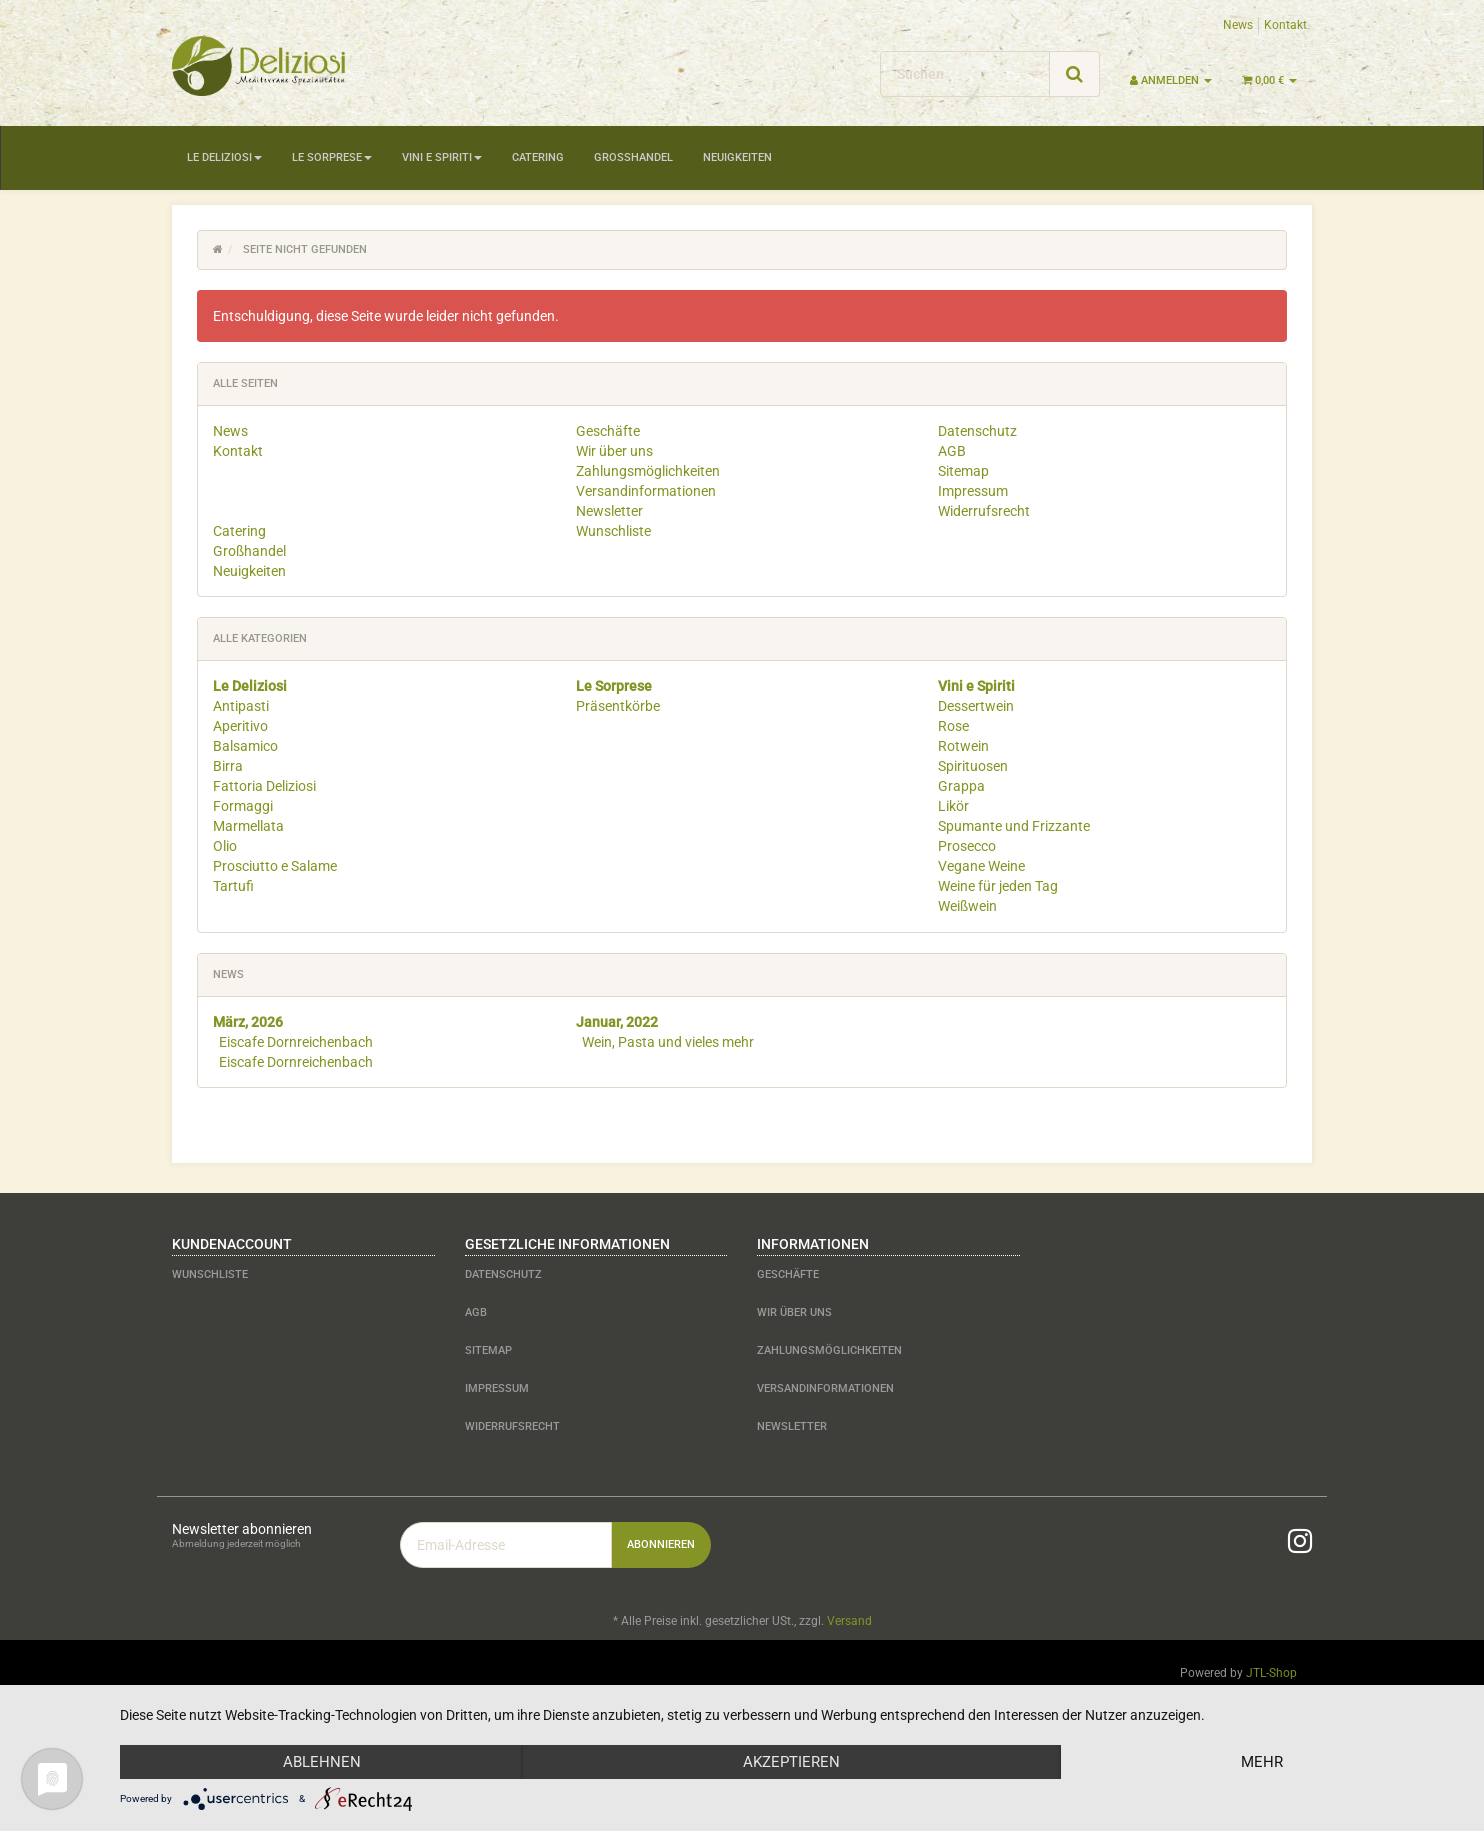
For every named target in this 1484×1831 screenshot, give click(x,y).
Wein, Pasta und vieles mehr (668, 1042)
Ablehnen (322, 1762)
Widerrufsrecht (984, 511)
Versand (849, 1621)
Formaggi (243, 806)
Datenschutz (977, 431)
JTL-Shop (1271, 1673)
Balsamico (245, 746)
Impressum (973, 491)
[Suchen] (965, 74)
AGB (952, 451)
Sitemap (963, 471)
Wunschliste (613, 531)
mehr (1262, 1762)
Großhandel (633, 157)
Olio (225, 846)
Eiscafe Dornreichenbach (296, 1042)
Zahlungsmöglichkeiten (648, 471)
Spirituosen (973, 766)
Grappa (961, 786)
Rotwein (963, 746)
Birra (228, 766)
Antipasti (241, 706)
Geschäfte (608, 431)
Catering (538, 157)
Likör (953, 806)
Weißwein (967, 906)
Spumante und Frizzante (1014, 826)
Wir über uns (614, 451)
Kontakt (1285, 25)
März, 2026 (248, 1022)
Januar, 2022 (617, 1022)
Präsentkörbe (618, 706)
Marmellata (248, 826)
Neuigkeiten (737, 157)
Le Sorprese (332, 157)
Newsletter (609, 511)
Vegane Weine (981, 866)
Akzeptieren (791, 1762)
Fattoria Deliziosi (264, 786)
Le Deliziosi (224, 157)
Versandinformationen (646, 491)
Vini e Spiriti (442, 157)
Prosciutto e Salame (275, 866)
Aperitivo (240, 726)
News (1238, 25)
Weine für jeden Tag (998, 886)
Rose (953, 726)
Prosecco (967, 846)
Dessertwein (976, 706)
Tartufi (233, 886)
